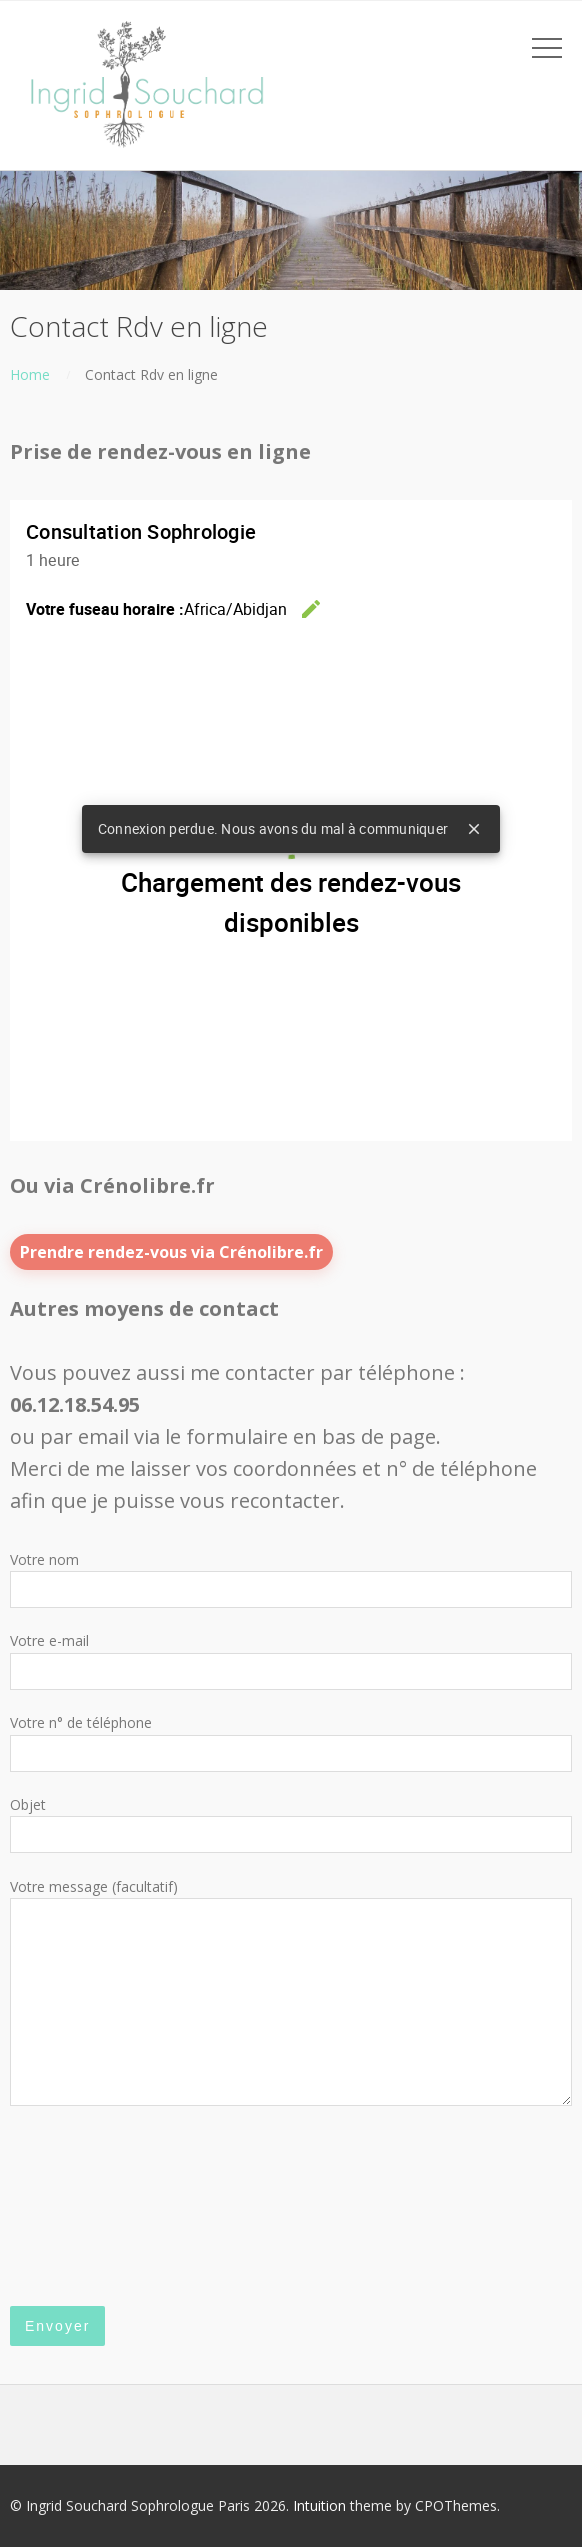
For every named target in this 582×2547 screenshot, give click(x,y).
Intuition (319, 2505)
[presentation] (92, 2207)
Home (30, 374)
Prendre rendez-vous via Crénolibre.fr (171, 1252)
